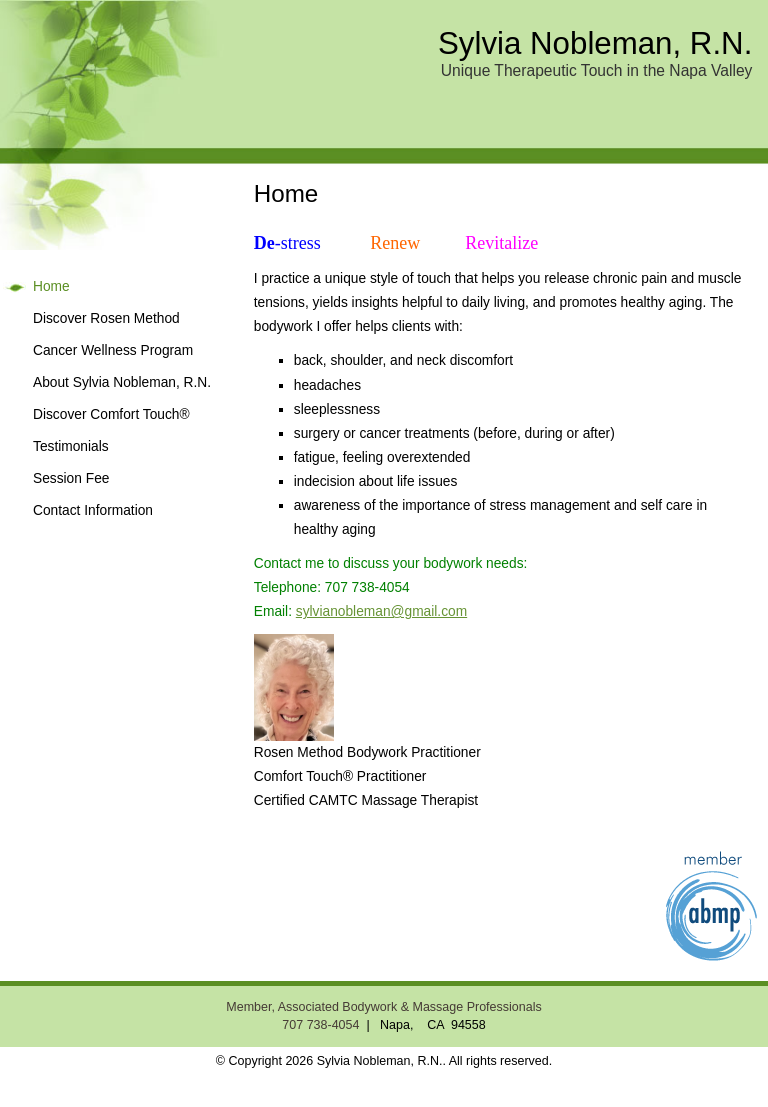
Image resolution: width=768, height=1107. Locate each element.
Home (51, 286)
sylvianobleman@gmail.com (381, 611)
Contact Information (93, 510)
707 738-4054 (320, 1025)
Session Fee (71, 478)
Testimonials (71, 446)
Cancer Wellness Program (113, 350)
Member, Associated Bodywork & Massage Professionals (383, 1007)
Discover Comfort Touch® (111, 414)
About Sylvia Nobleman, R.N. (122, 382)
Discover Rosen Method (106, 318)
